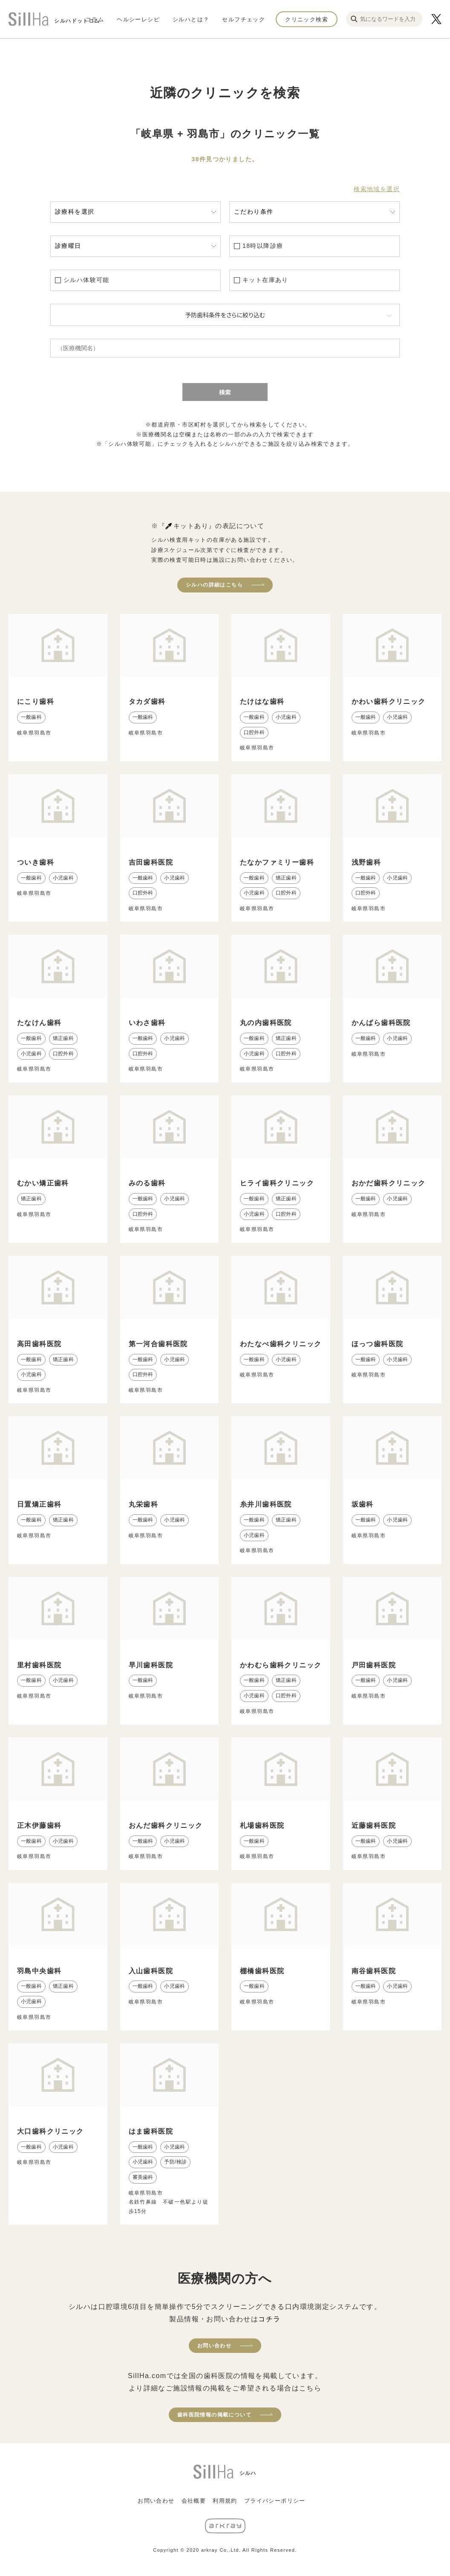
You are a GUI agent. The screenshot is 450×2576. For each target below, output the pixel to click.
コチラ (269, 2319)
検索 (225, 392)
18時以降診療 (262, 245)
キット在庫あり (265, 279)
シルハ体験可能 (86, 279)
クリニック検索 (306, 19)
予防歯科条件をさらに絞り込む (225, 315)
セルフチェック (243, 19)
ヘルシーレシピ (138, 19)
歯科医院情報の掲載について (214, 2415)
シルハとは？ (191, 19)
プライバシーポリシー (275, 2501)
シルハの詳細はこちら (214, 585)
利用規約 (225, 2501)
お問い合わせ (214, 2346)
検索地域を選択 (377, 189)
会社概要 (194, 2501)
